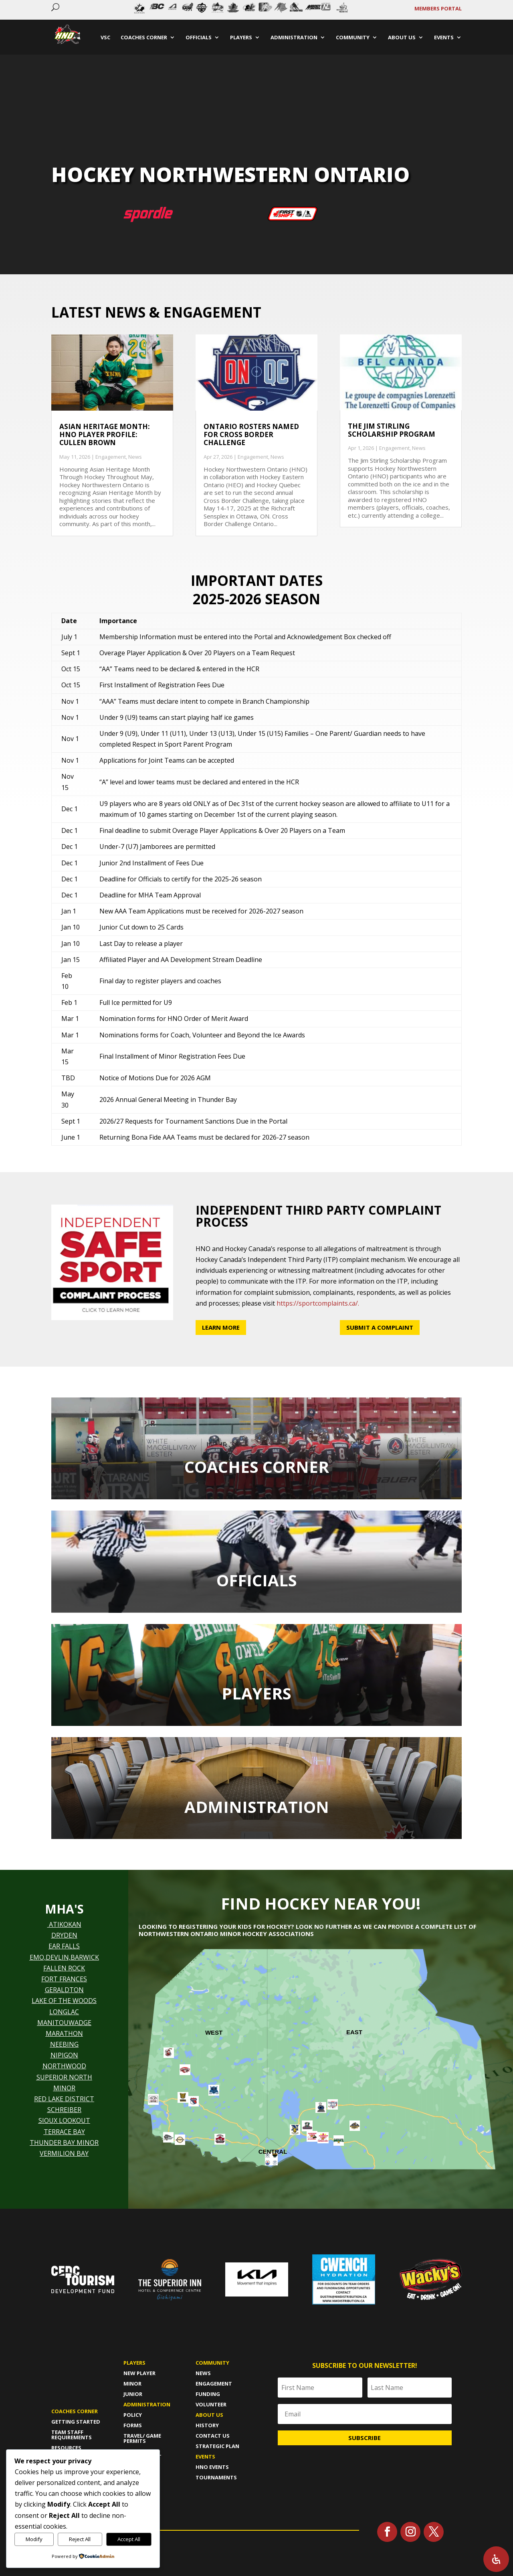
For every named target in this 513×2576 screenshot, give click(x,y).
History (207, 2425)
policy (132, 2414)
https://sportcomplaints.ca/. (318, 1303)
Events (205, 2456)
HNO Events (212, 2467)
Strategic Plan (217, 2446)
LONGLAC (64, 2011)
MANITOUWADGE (64, 2022)
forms (132, 2425)
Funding (208, 2394)
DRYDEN (64, 1935)
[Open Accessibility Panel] (496, 2559)
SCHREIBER (64, 2109)
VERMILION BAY (64, 2153)
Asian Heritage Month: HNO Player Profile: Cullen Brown (104, 435)
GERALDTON (64, 1989)
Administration (146, 2404)
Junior (132, 2394)
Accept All (128, 2539)
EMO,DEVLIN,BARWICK (64, 1957)
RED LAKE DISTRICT (64, 2098)
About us (209, 2414)
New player (139, 2373)
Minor (132, 2383)
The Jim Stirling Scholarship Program (391, 430)
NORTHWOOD (64, 2066)
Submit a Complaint (379, 1327)
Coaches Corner (74, 2411)
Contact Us (213, 2435)
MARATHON (64, 2033)
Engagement (110, 456)
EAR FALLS (64, 1946)
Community (212, 2362)
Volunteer (211, 2404)
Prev (131, 10)
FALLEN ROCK (64, 1968)
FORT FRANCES (64, 1979)
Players (134, 2362)
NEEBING (64, 2044)
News (135, 456)
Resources (66, 2447)
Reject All (80, 2539)
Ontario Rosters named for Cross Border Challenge (251, 435)
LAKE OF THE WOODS (64, 2000)
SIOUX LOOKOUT (64, 2120)
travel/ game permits (142, 2438)
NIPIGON (64, 2055)
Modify (34, 2539)
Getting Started (75, 2421)
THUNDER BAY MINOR (64, 2142)
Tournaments (216, 2477)
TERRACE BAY (64, 2131)
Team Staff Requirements (71, 2434)
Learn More (221, 1327)
